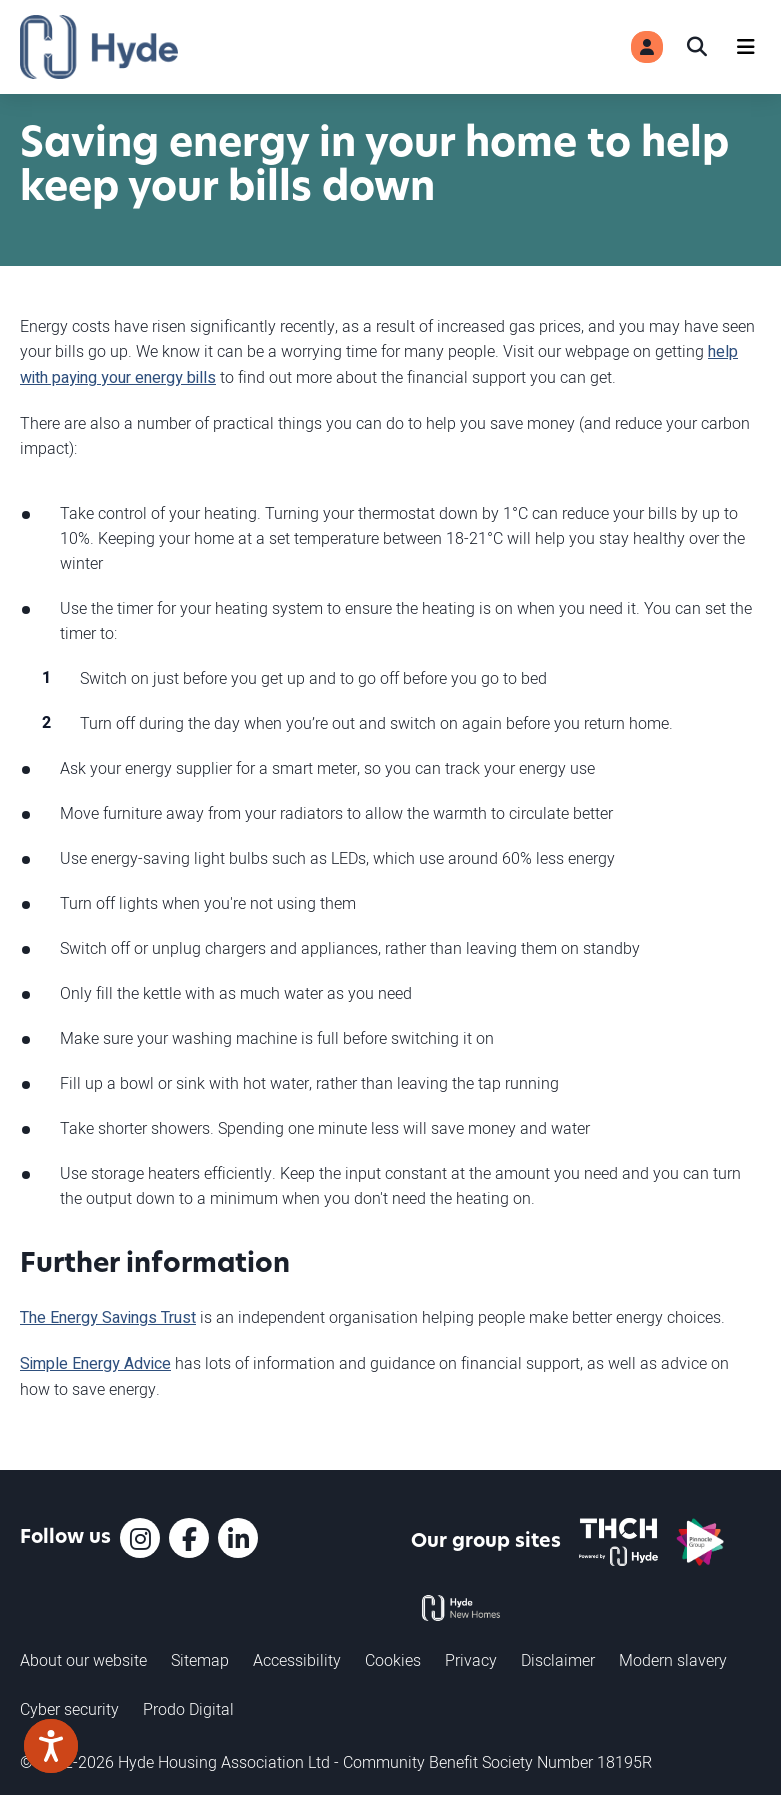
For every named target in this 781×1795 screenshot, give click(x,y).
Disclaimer (558, 1660)
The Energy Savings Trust (108, 1318)
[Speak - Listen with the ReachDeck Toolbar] (51, 1746)
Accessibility (297, 1660)
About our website (83, 1660)
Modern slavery (673, 1660)
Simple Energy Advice (95, 1364)
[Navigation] (746, 47)
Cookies (393, 1660)
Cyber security (69, 1709)
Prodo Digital (188, 1709)
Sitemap (200, 1660)
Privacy (471, 1660)
